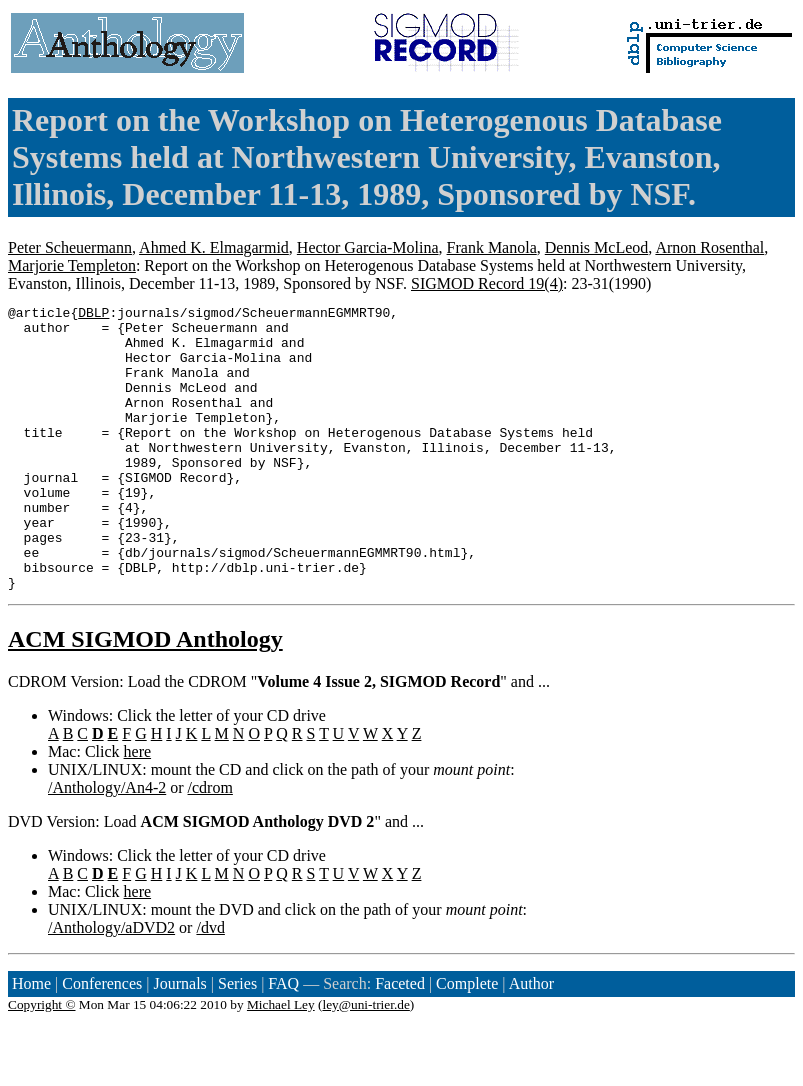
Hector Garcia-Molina (368, 247)
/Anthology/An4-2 (107, 844)
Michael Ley (281, 1061)
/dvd (210, 984)
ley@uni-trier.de (365, 1061)
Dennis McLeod (597, 247)
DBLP (93, 315)
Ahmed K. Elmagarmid (214, 247)
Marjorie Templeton (72, 265)
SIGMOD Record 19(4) (487, 283)
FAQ (283, 1040)
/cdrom (210, 844)
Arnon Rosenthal (709, 247)
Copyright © (42, 1061)
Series (237, 1040)
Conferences (102, 1040)
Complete (467, 1040)
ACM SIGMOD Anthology (145, 696)
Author (531, 1040)
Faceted (400, 1040)
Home (31, 1040)
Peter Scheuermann (70, 247)
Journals (179, 1040)
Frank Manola (492, 247)
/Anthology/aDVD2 (111, 984)
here (138, 808)
